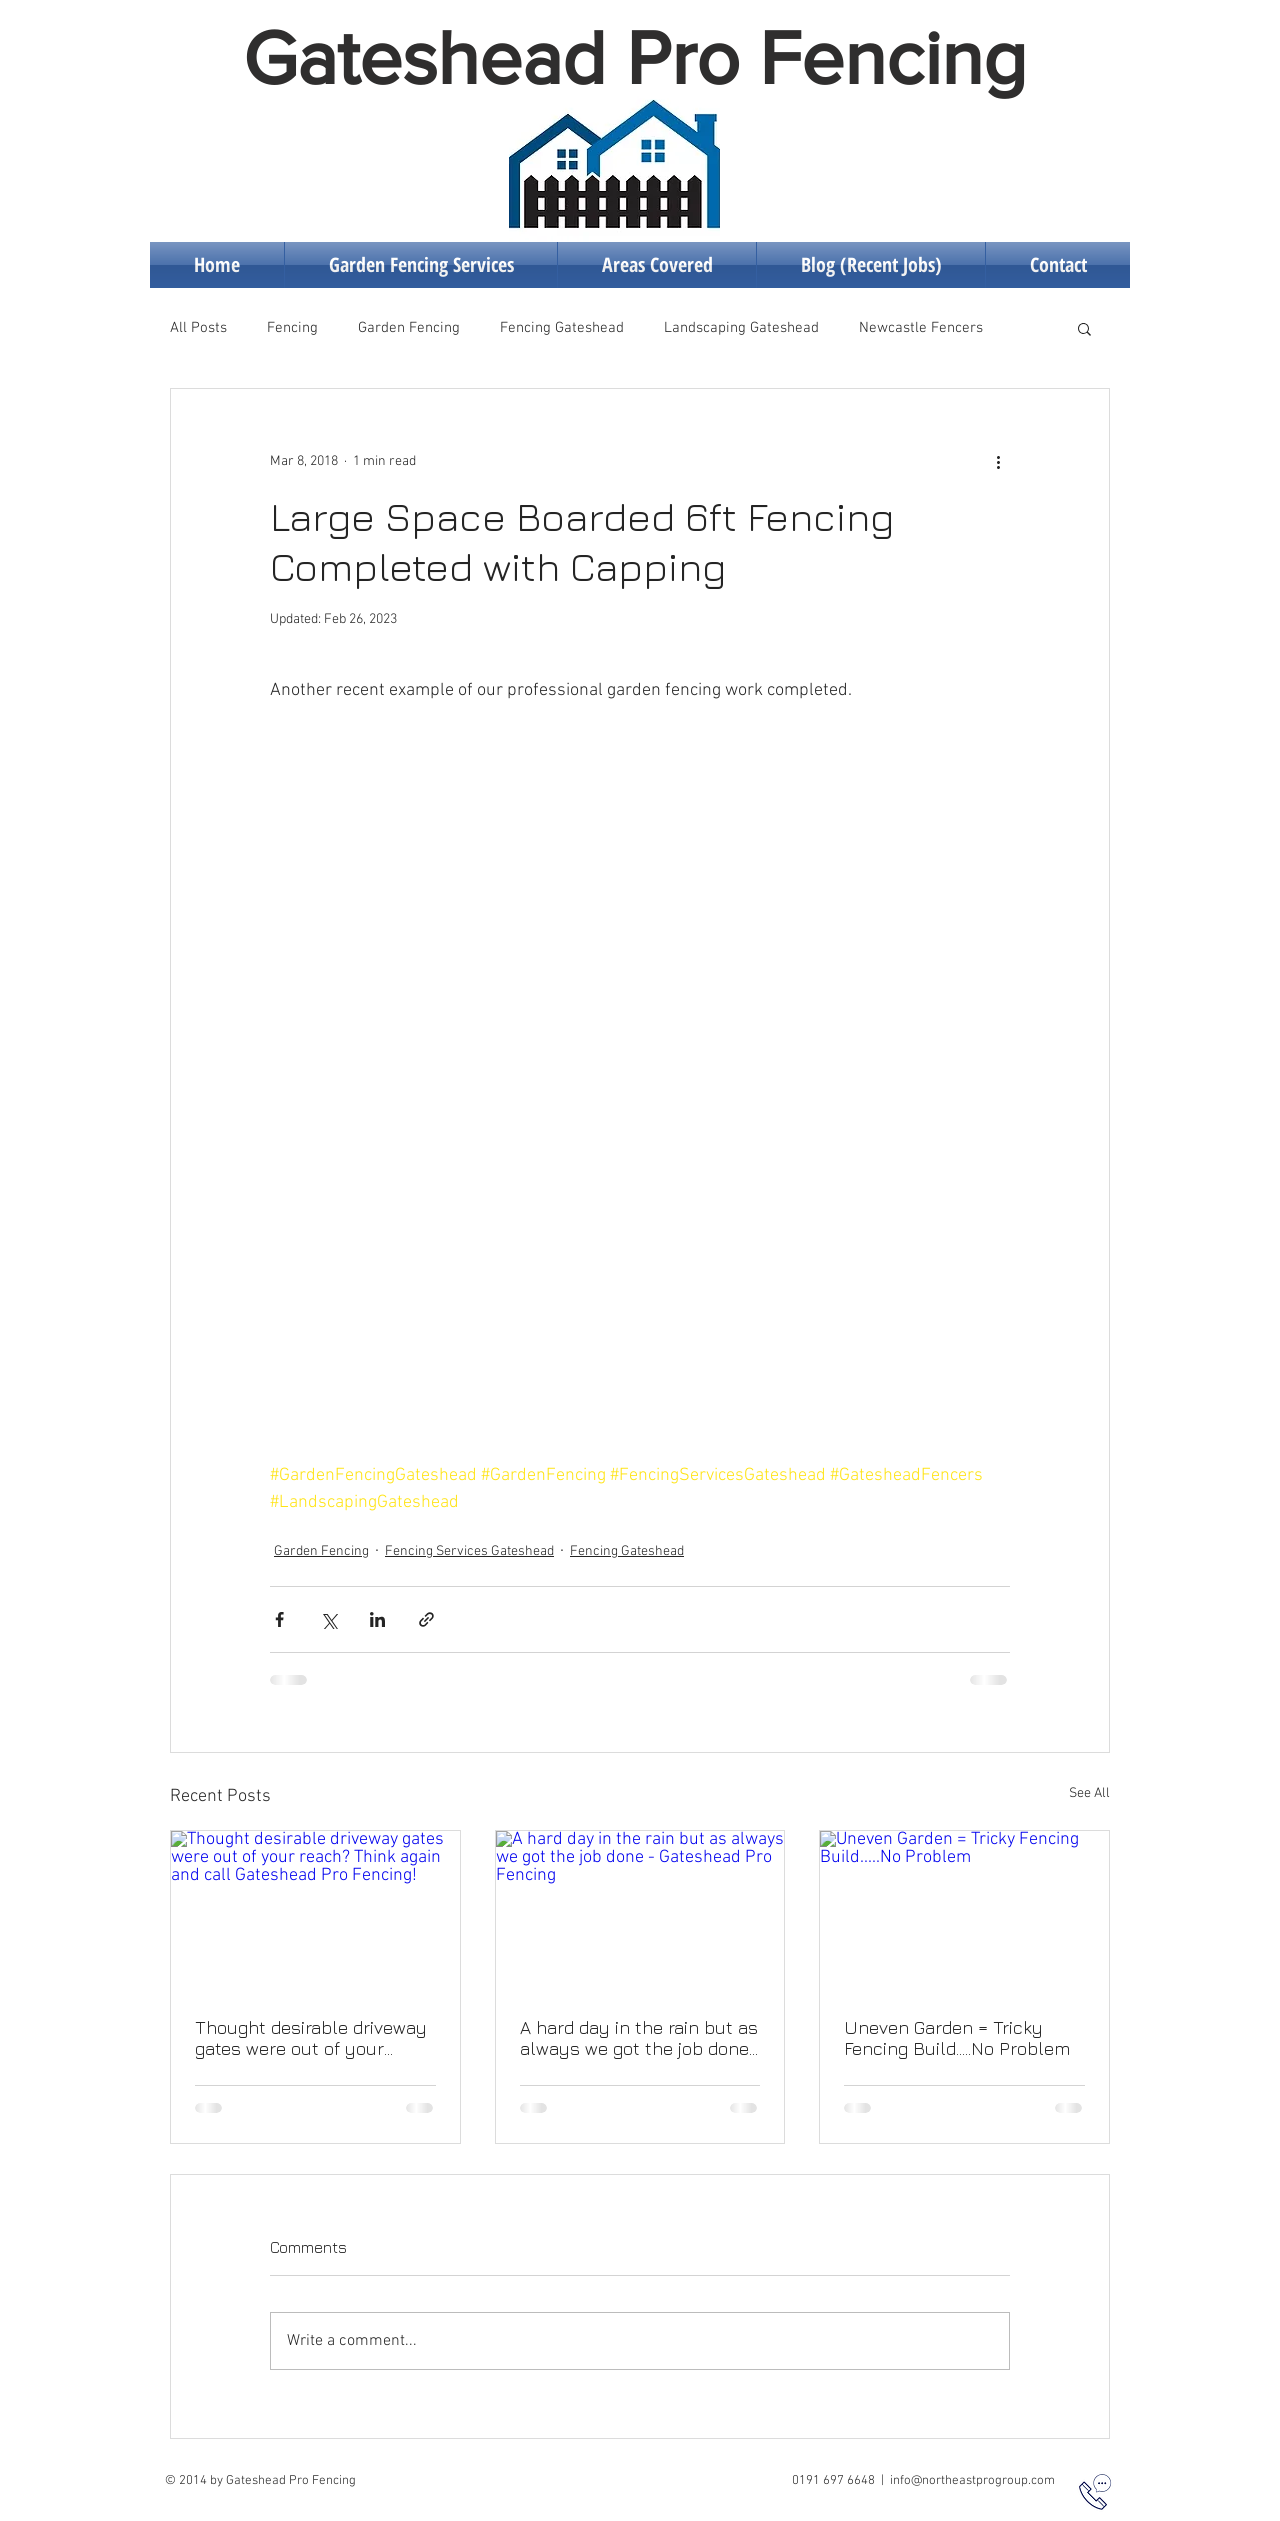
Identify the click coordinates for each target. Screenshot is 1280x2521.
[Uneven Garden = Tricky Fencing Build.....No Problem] (964, 1912)
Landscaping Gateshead (741, 328)
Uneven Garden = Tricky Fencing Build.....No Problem (957, 2038)
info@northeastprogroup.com (972, 2481)
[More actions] (998, 461)
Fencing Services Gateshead (469, 1551)
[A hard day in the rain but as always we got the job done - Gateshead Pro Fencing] (640, 1912)
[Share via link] (426, 1619)
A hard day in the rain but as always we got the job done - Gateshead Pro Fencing (639, 2038)
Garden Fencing (409, 328)
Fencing (292, 328)
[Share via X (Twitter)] (328, 1619)
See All (1089, 1793)
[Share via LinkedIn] (377, 1619)
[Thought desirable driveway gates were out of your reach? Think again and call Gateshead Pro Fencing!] (315, 1912)
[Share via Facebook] (279, 1619)
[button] (1084, 328)
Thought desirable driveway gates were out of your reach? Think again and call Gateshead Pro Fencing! (311, 2038)
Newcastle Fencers (921, 328)
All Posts (198, 328)
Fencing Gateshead (562, 328)
